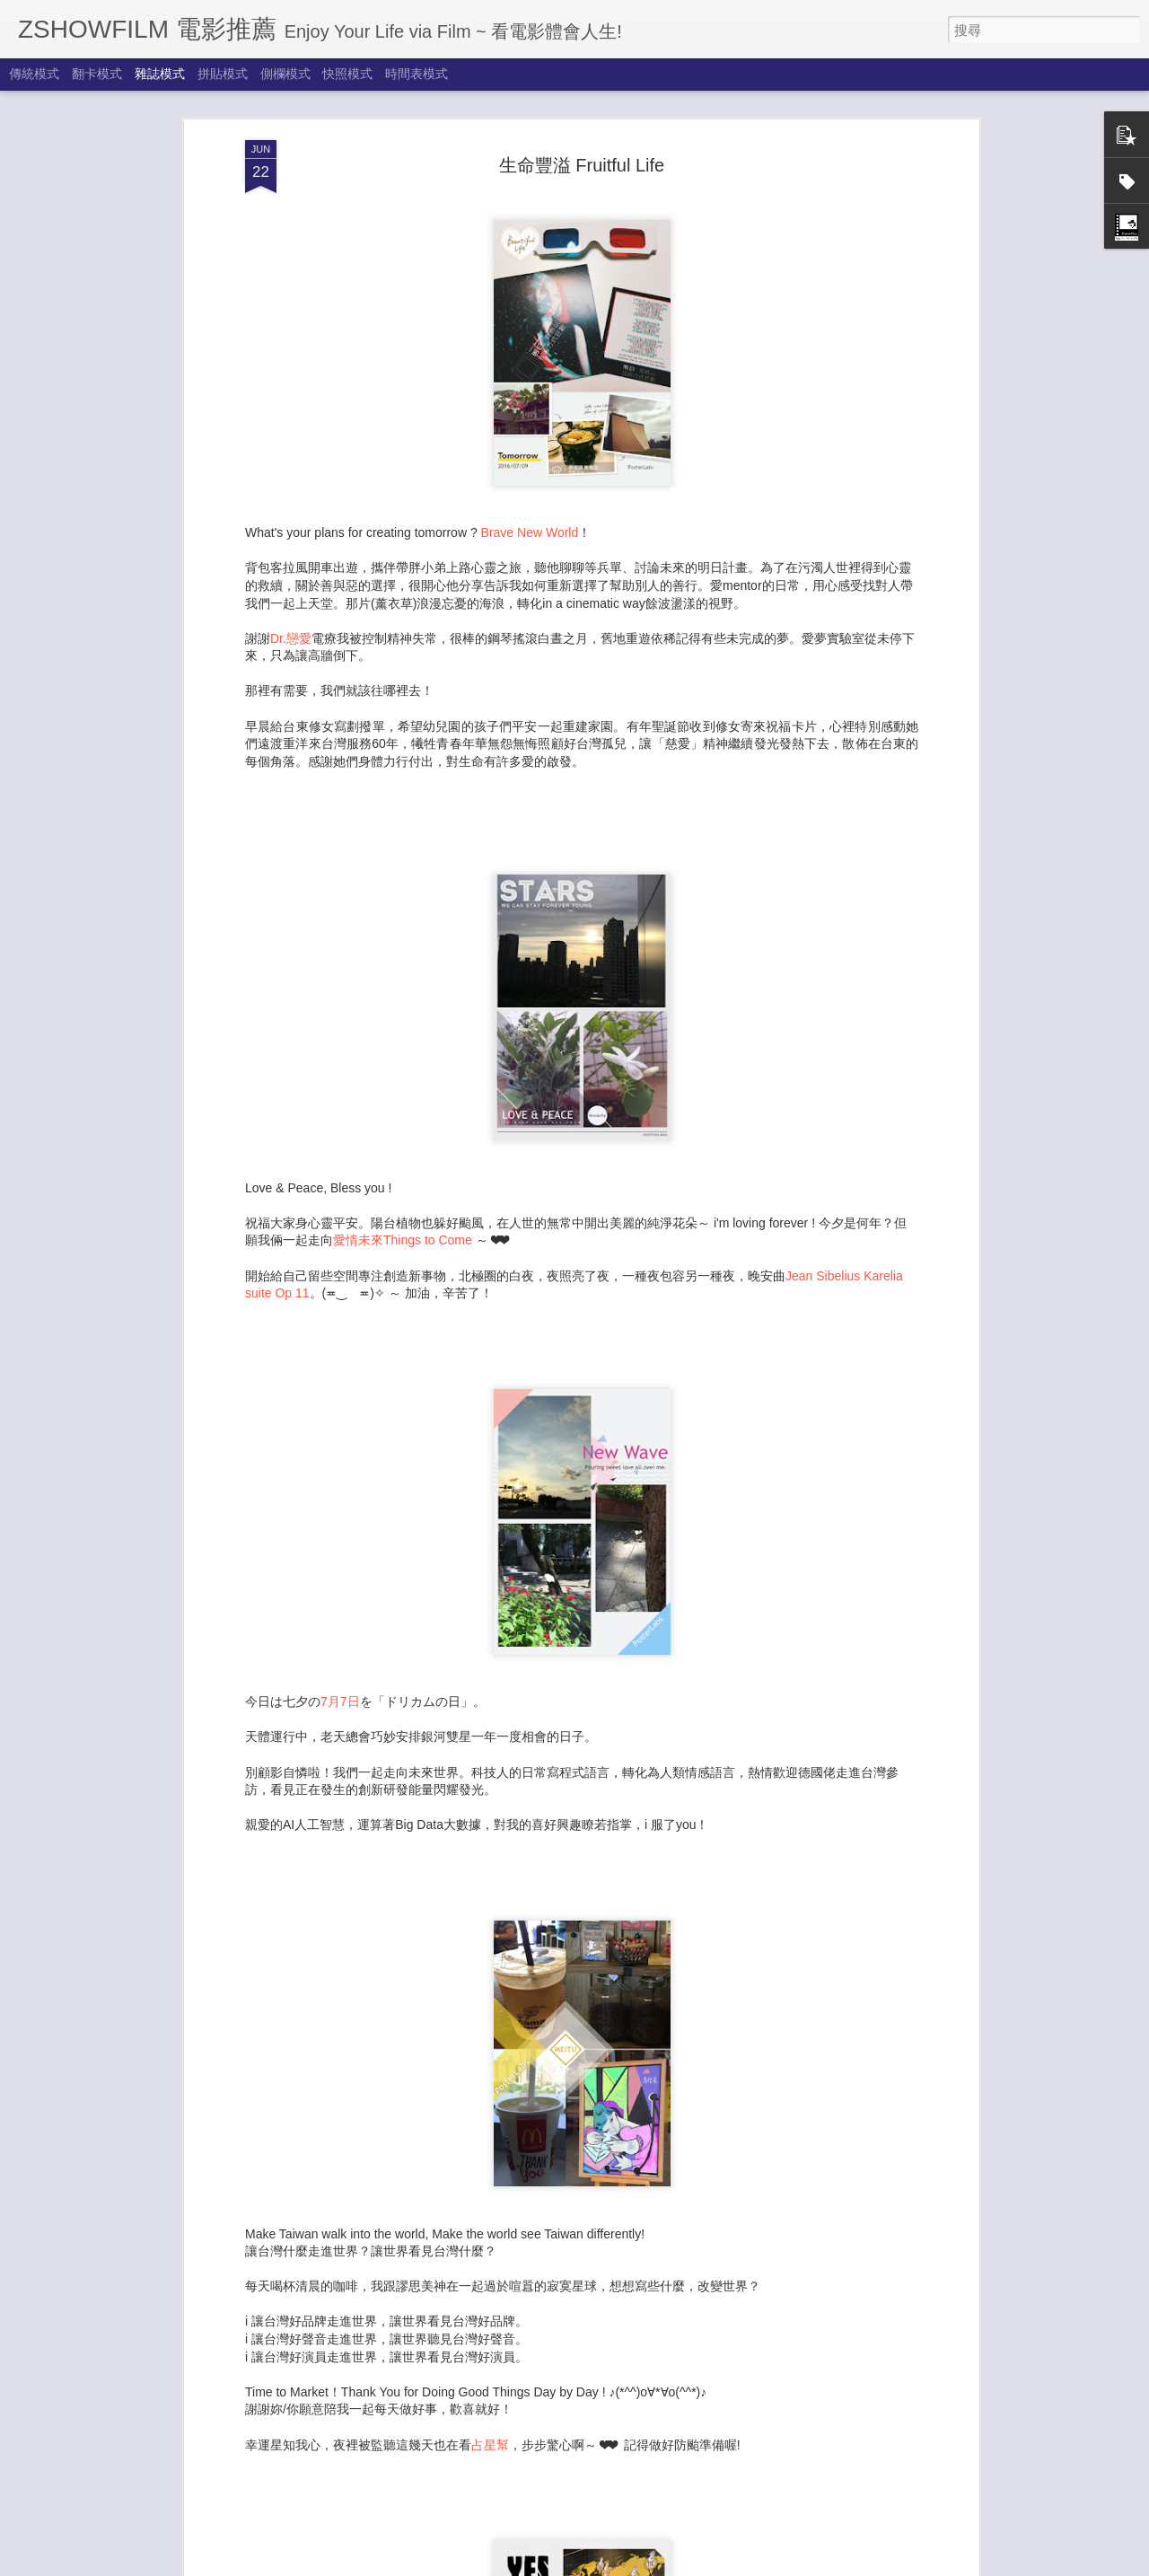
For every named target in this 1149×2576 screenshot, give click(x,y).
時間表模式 (416, 73)
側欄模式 (285, 73)
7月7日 (340, 1591)
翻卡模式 (97, 73)
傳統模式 (34, 73)
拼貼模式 (222, 73)
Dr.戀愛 (290, 527)
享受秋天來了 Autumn (464, 2353)
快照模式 (347, 73)
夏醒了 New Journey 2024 (477, 2556)
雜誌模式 (160, 73)
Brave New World (530, 422)
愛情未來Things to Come (402, 1129)
